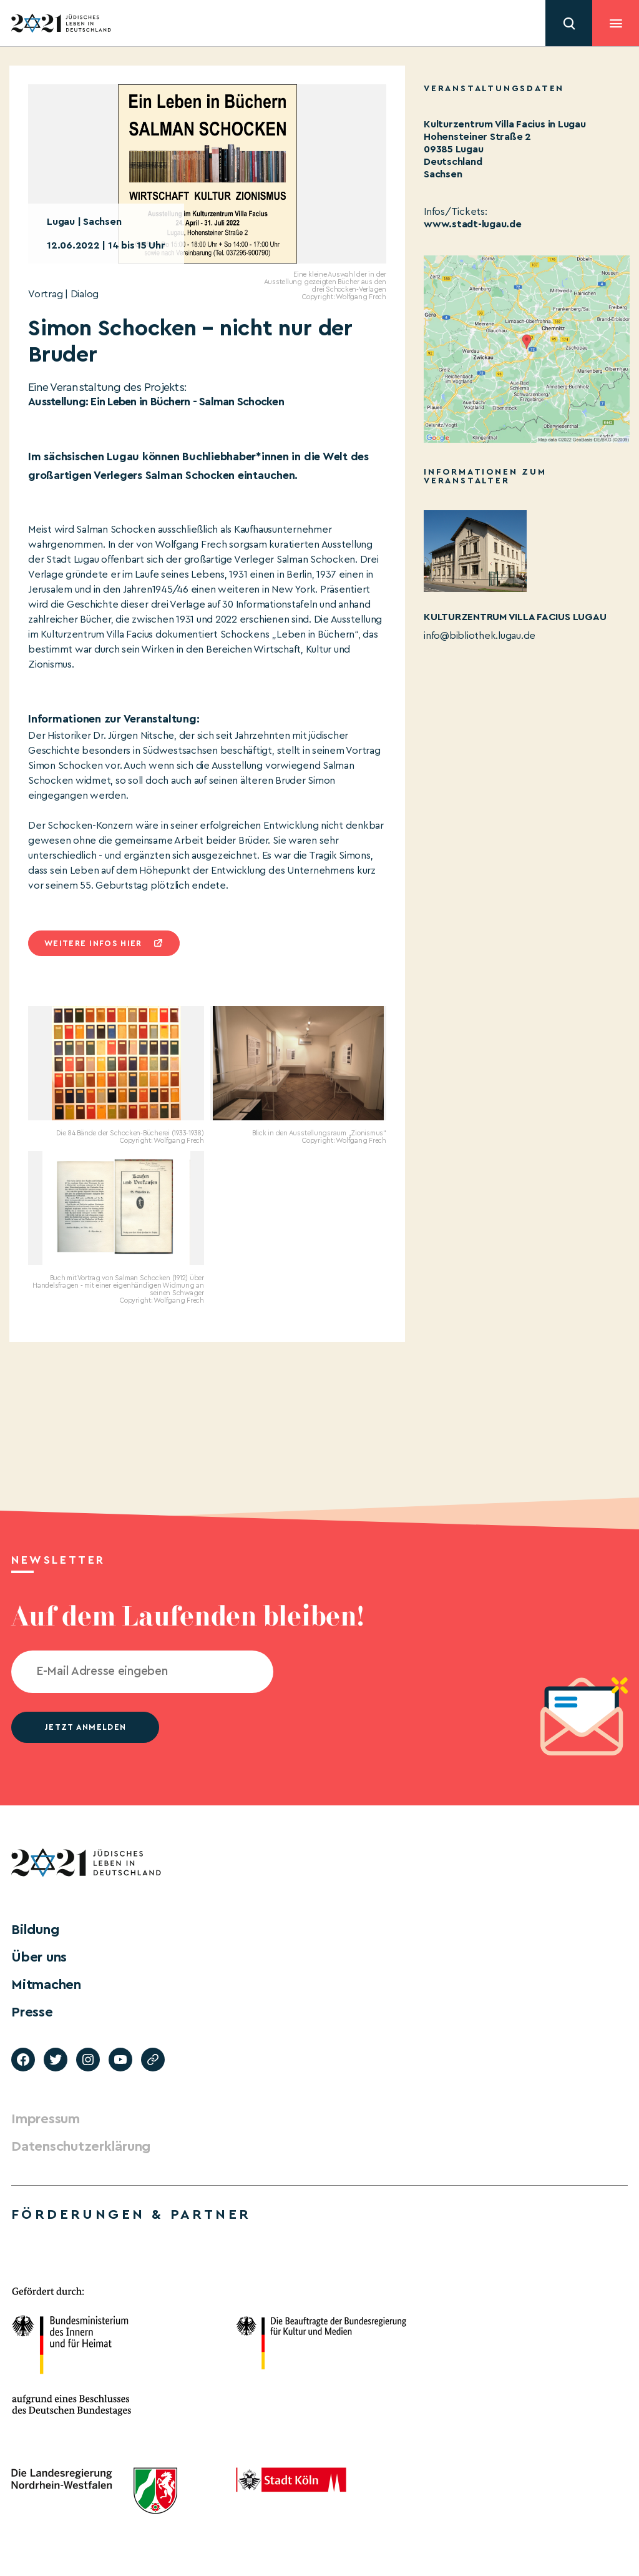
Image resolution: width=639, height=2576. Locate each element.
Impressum (45, 2119)
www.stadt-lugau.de (473, 224)
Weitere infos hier (93, 943)
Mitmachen (46, 1984)
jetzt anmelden (85, 1727)
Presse (32, 2012)
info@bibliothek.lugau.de (479, 636)
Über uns (39, 1957)
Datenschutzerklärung (80, 2146)
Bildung (35, 1930)
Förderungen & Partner (131, 2214)
